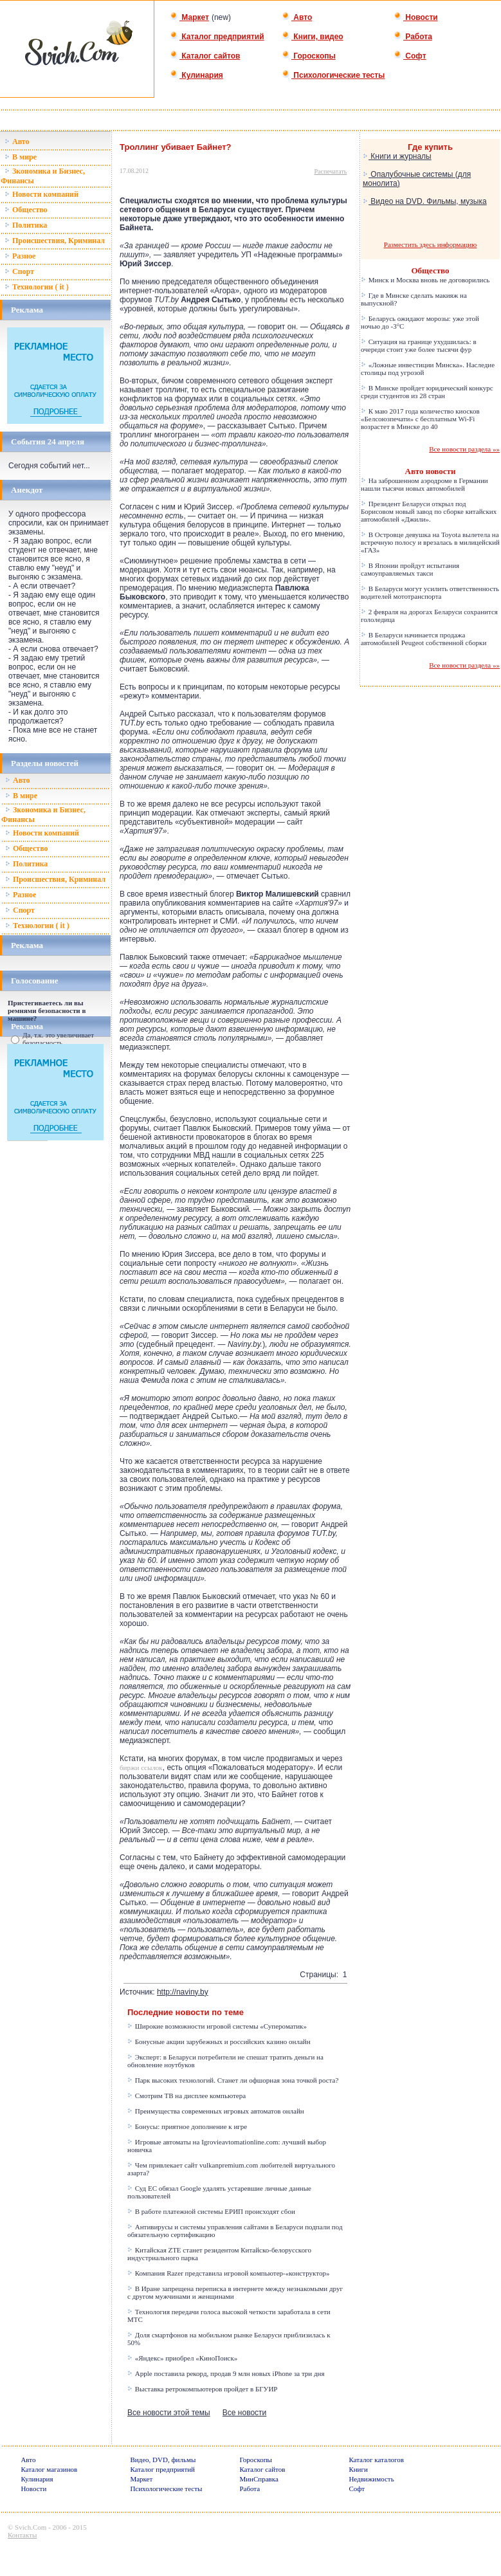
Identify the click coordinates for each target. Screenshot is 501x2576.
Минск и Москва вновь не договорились (425, 280)
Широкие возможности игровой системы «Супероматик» (217, 2026)
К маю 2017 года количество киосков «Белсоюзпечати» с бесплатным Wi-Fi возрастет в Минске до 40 (420, 418)
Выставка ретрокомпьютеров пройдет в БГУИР (202, 2389)
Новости (416, 17)
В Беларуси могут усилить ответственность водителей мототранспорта (430, 592)
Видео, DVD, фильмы (163, 2459)
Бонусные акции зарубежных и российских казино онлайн (219, 2041)
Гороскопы (309, 55)
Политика (26, 225)
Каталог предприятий (217, 36)
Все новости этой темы (168, 2412)
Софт (410, 55)
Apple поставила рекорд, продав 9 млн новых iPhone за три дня (226, 2373)
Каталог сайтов (205, 55)
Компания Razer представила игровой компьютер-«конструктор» (228, 2273)
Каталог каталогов (376, 2459)
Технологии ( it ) (37, 286)
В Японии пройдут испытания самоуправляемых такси (410, 569)
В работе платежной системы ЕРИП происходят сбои (211, 2211)
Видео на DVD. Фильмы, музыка (425, 201)
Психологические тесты (333, 75)
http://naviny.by (182, 1991)
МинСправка (258, 2479)
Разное (20, 255)
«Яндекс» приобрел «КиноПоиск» (182, 2358)
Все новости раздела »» (464, 449)
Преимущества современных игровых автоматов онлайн (215, 2111)
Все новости (244, 2412)
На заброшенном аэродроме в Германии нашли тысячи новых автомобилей (424, 484)
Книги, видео (312, 36)
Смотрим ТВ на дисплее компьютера (186, 2095)
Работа (413, 36)
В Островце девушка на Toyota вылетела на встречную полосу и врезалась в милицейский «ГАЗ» (430, 542)
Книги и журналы (397, 156)
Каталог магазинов (49, 2469)
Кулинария (196, 75)
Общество (26, 209)
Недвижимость (371, 2479)
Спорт (19, 271)
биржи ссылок (141, 1767)
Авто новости (430, 471)
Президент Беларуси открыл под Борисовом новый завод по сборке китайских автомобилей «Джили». (428, 511)
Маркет (189, 17)
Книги (358, 2469)
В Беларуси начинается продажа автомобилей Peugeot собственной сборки (423, 638)
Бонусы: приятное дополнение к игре (187, 2126)
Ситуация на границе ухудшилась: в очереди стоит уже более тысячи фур (419, 345)
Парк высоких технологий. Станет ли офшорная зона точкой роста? (232, 2080)
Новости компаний (41, 194)
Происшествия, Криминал (55, 240)
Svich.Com (30, 2527)
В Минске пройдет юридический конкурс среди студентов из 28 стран (427, 391)
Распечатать (330, 171)
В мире (21, 156)
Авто (297, 17)
